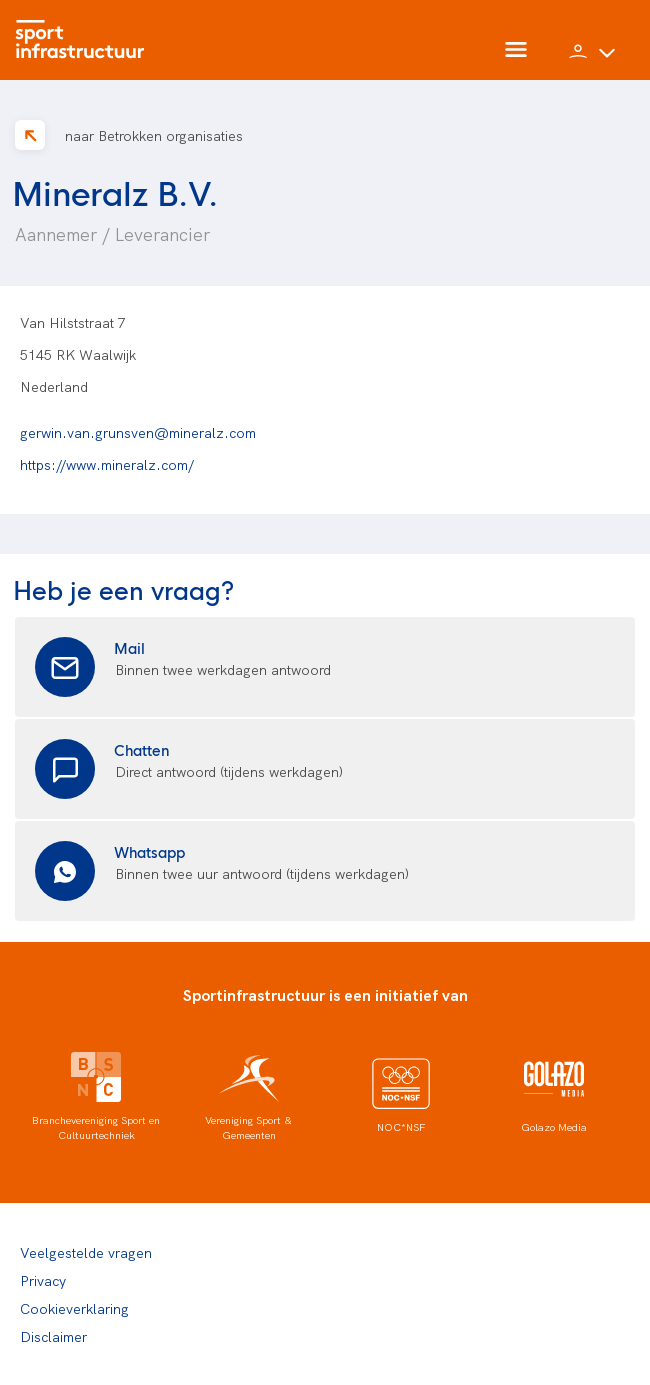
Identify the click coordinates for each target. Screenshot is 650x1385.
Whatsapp (149, 851)
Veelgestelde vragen (86, 1252)
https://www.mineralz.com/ (107, 464)
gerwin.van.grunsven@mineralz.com (138, 432)
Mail (129, 647)
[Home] (85, 40)
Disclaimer (53, 1336)
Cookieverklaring (74, 1308)
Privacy (43, 1280)
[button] (592, 60)
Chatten (142, 749)
